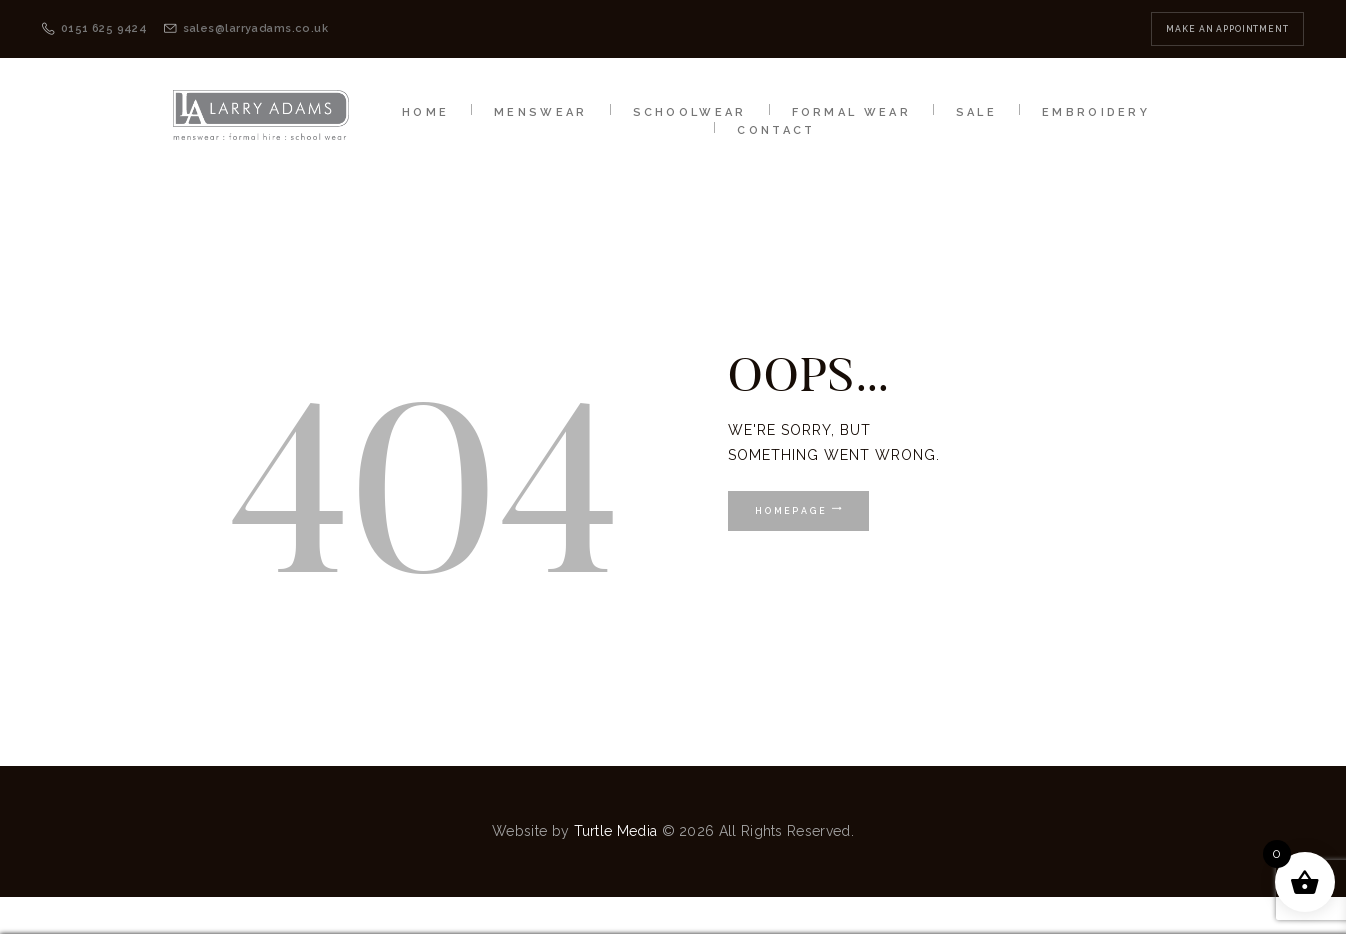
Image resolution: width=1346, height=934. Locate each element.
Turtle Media (616, 831)
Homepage (789, 511)
